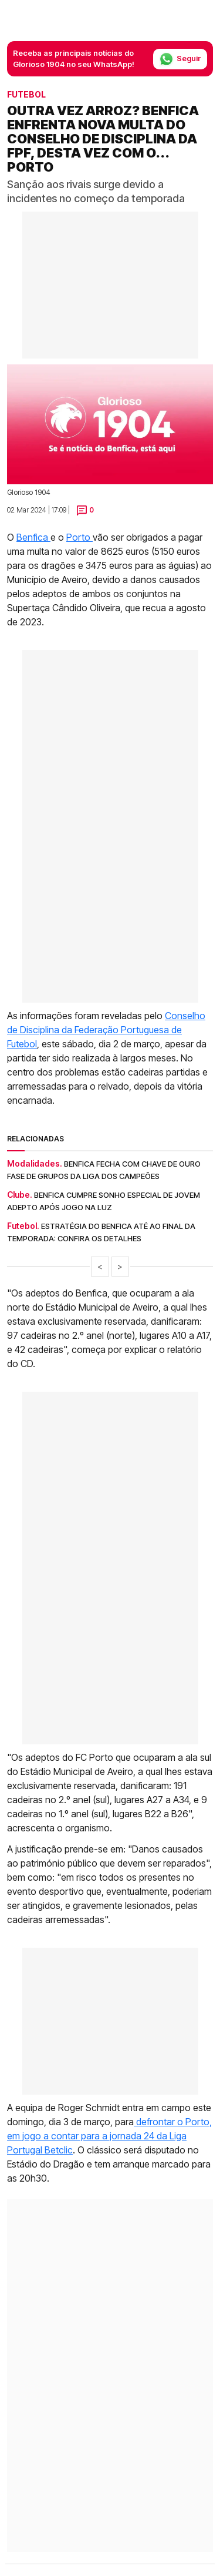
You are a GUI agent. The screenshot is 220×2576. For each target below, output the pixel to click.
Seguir (180, 59)
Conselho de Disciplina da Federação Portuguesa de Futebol (106, 1030)
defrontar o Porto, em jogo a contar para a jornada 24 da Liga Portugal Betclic (109, 2136)
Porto (79, 537)
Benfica (33, 537)
